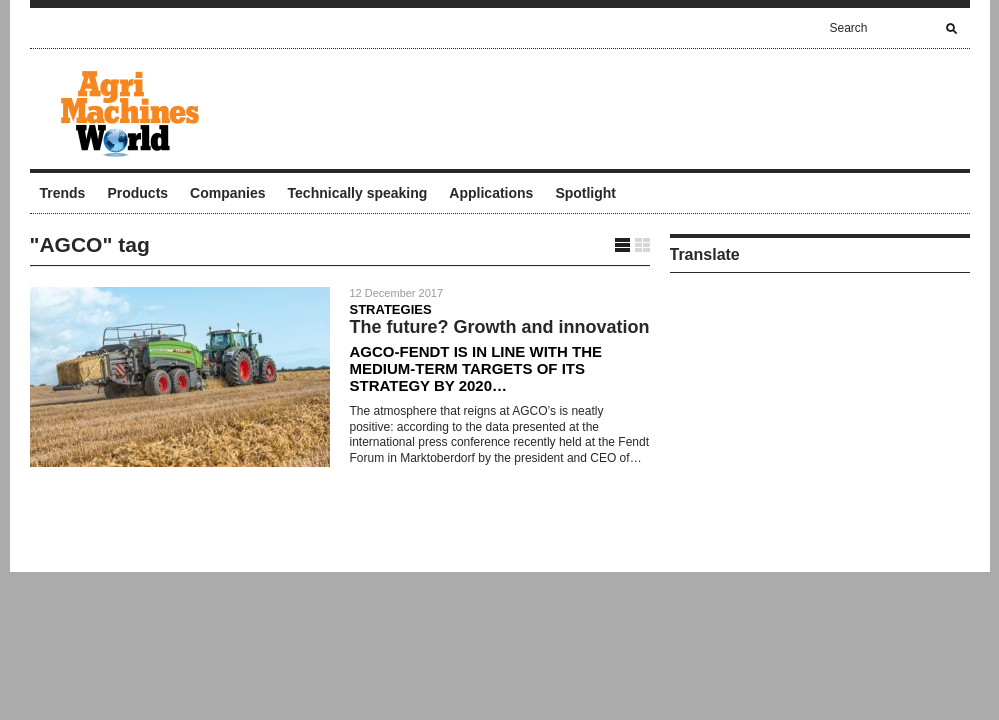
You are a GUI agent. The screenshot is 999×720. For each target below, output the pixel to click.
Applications (491, 193)
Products (137, 193)
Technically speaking (358, 193)
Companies (227, 193)
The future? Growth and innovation (500, 327)
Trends (63, 193)
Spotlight (585, 193)
